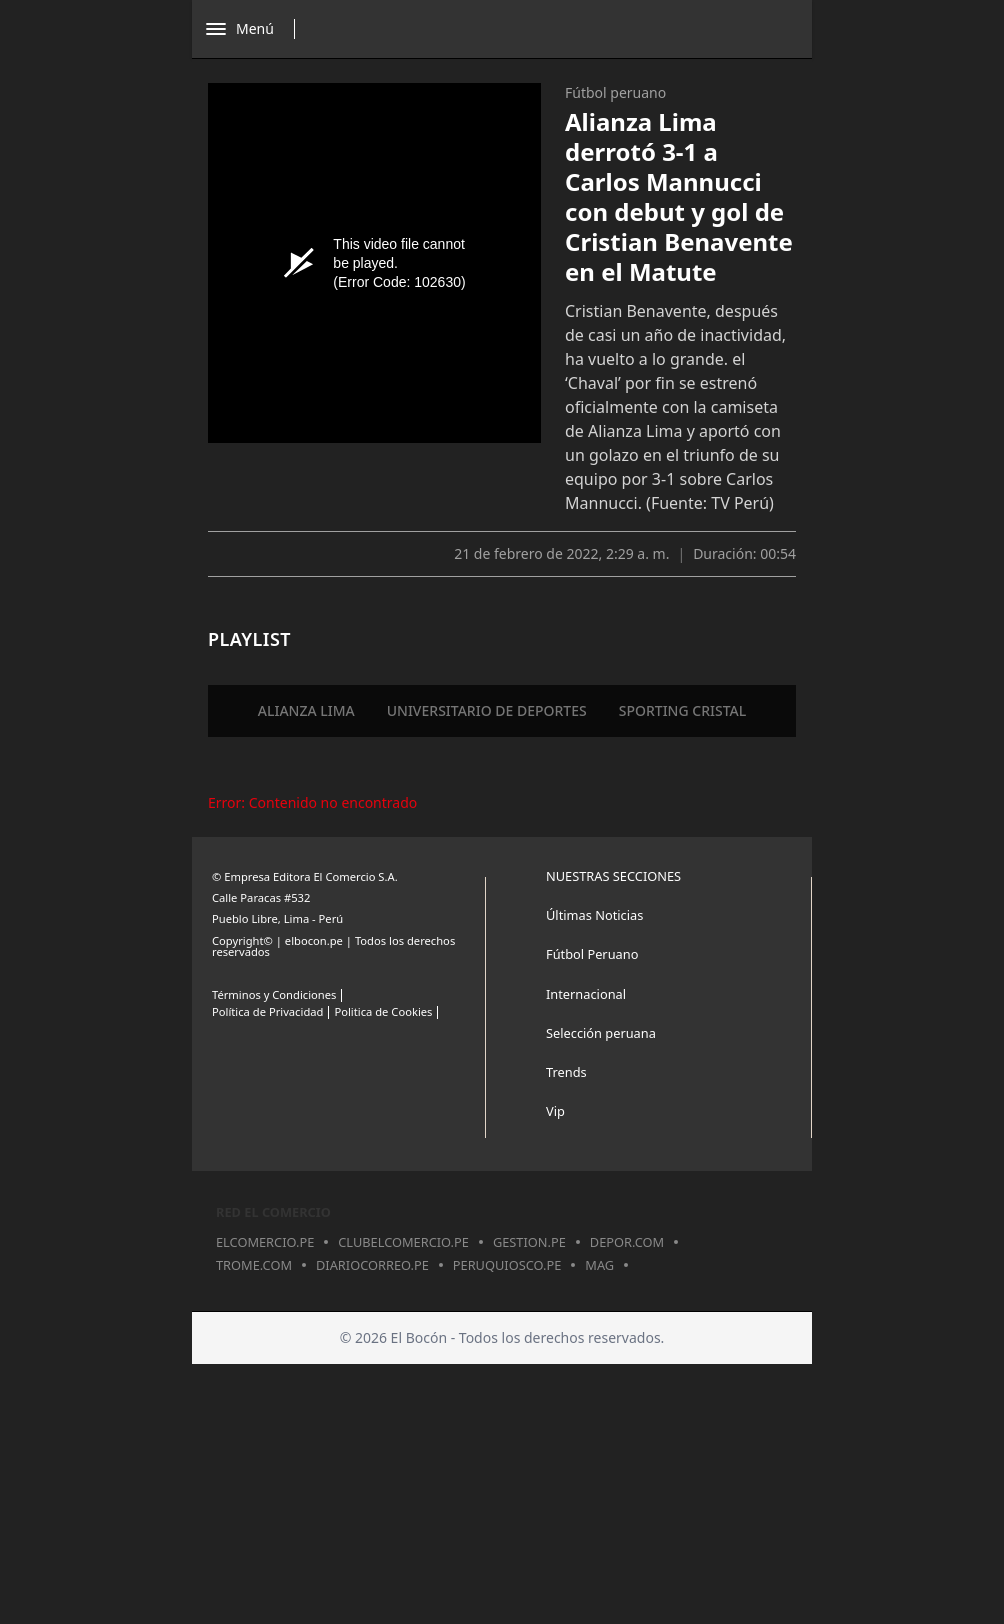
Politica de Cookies (383, 1011)
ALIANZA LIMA (306, 710)
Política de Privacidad (267, 1011)
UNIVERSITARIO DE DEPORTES (487, 710)
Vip (555, 1111)
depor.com (627, 1242)
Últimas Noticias (594, 915)
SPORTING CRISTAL (683, 710)
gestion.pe (529, 1242)
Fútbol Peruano (592, 954)
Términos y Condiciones (274, 994)
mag (599, 1265)
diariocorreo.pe (372, 1265)
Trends (566, 1072)
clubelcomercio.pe (403, 1242)
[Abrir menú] (255, 29)
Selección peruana (601, 1033)
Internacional (586, 994)
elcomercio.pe (265, 1242)
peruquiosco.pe (507, 1265)
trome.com (254, 1265)
